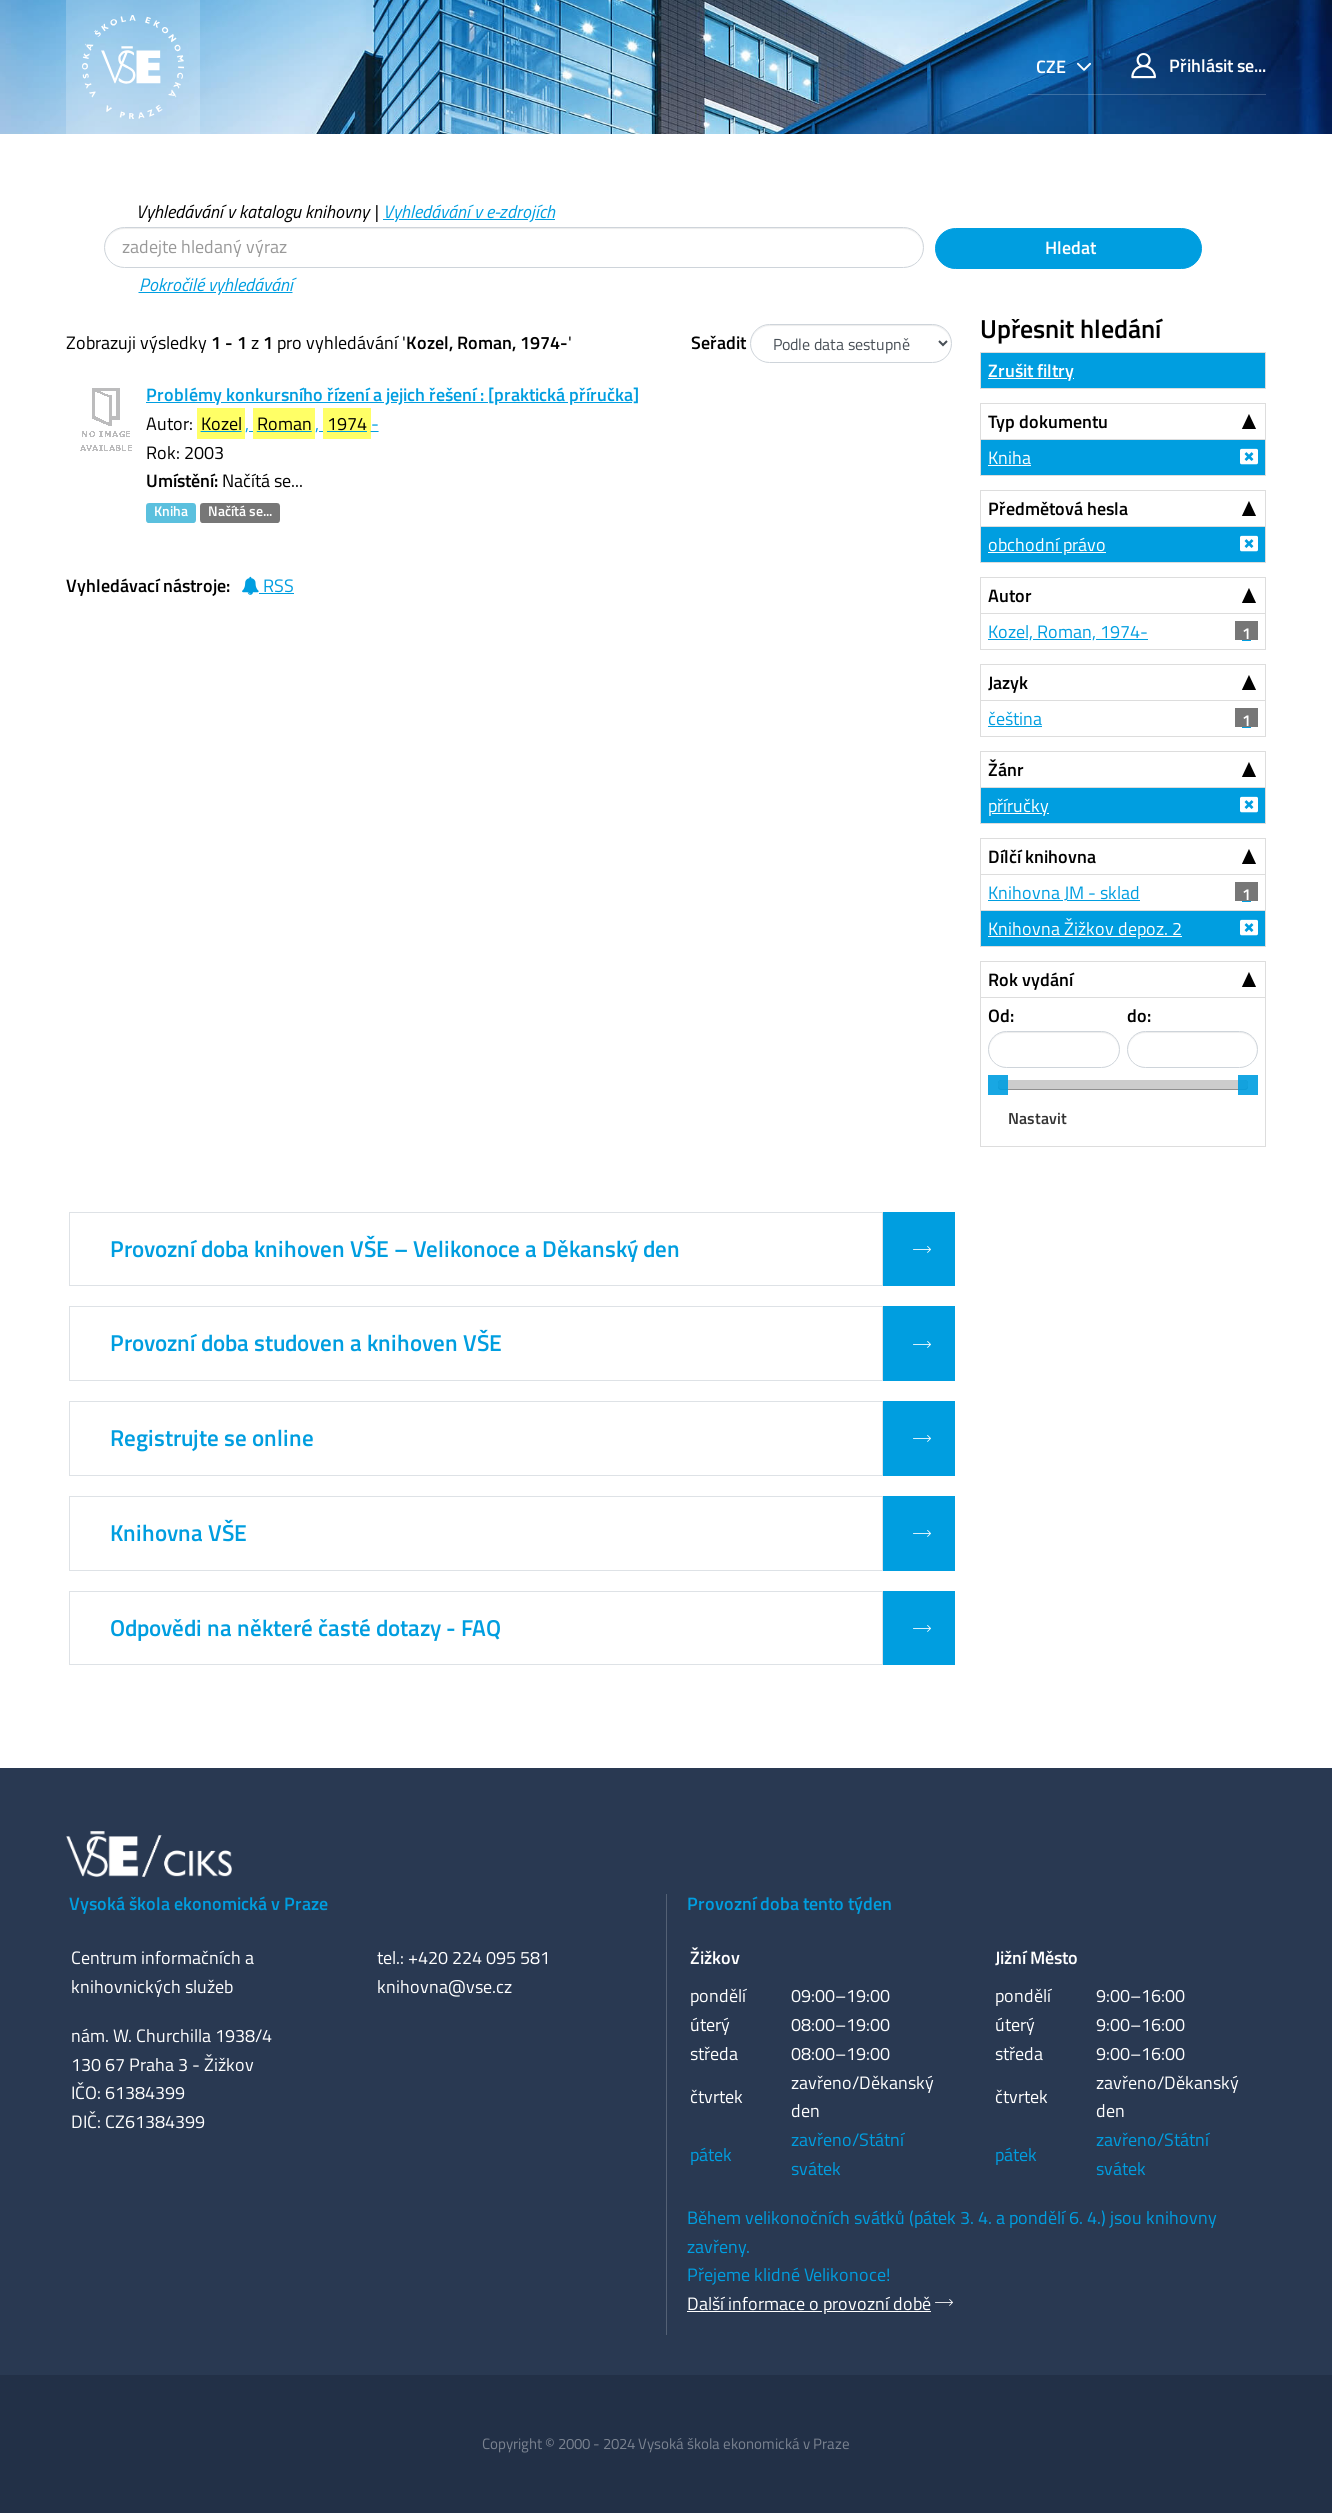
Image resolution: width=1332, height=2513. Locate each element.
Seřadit (718, 342)
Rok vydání (1030, 979)
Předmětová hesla (1058, 508)
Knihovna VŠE (178, 1533)
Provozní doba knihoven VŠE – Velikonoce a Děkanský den (395, 1249)
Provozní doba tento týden (789, 1903)
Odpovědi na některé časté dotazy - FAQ (305, 1628)
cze (1053, 66)
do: (1139, 1015)
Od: (1001, 1015)
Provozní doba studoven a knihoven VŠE (306, 1343)
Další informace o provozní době (809, 2303)
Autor (1010, 595)
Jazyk (1008, 682)
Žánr (1006, 769)
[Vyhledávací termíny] (514, 247)
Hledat (1068, 247)
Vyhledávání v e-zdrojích (469, 211)
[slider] (998, 1085)
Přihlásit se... (1198, 65)
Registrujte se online (212, 1438)
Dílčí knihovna (1042, 856)
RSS (267, 585)
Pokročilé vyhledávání (216, 284)
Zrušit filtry (1031, 370)
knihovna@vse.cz (444, 1986)
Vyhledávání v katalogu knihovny (252, 211)
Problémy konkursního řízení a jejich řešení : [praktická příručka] (392, 394)
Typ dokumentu (1048, 421)
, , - (288, 423)
